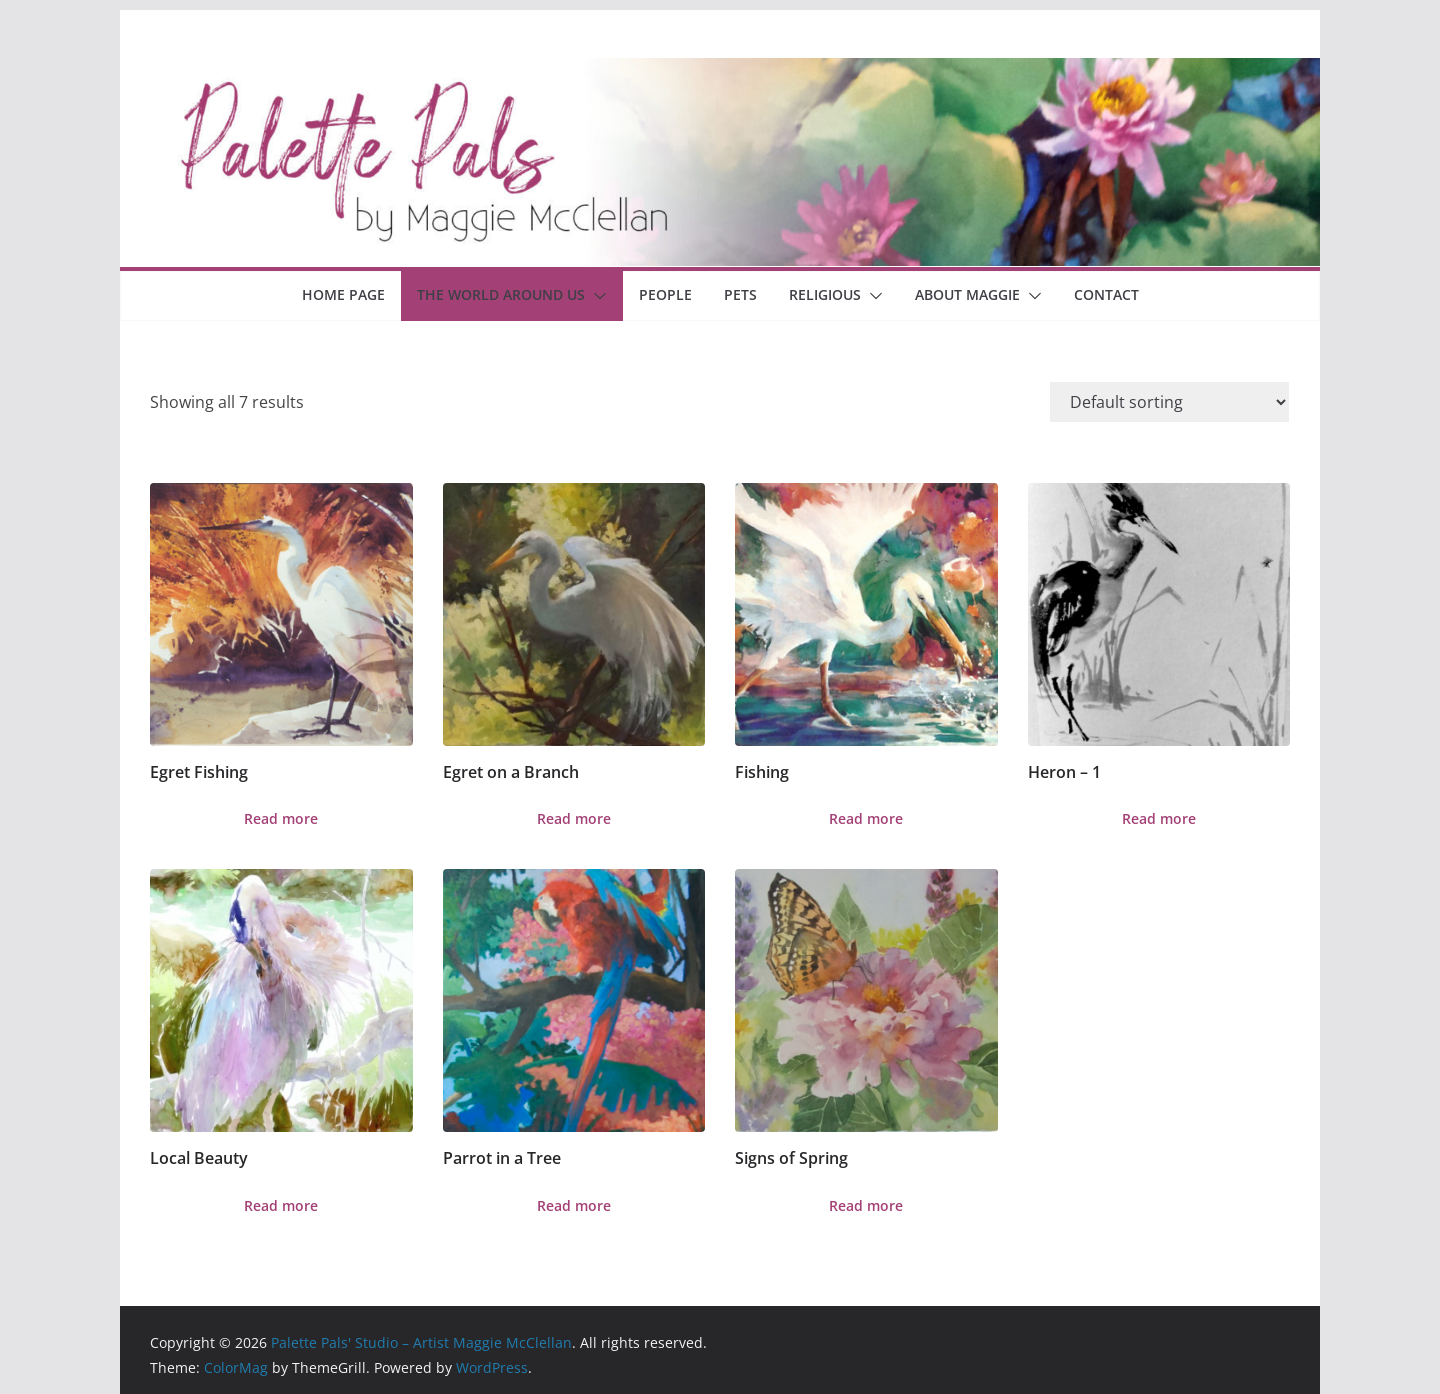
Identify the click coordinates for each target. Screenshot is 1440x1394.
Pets (740, 294)
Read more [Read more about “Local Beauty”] (281, 1205)
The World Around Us (501, 294)
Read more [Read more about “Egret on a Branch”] (574, 818)
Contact (1106, 294)
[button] (596, 296)
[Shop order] (1169, 402)
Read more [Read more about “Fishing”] (866, 818)
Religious (825, 294)
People (665, 294)
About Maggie (967, 294)
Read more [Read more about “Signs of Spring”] (866, 1205)
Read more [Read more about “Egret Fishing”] (281, 818)
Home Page (343, 294)
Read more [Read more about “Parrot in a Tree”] (574, 1205)
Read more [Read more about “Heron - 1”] (1159, 818)
